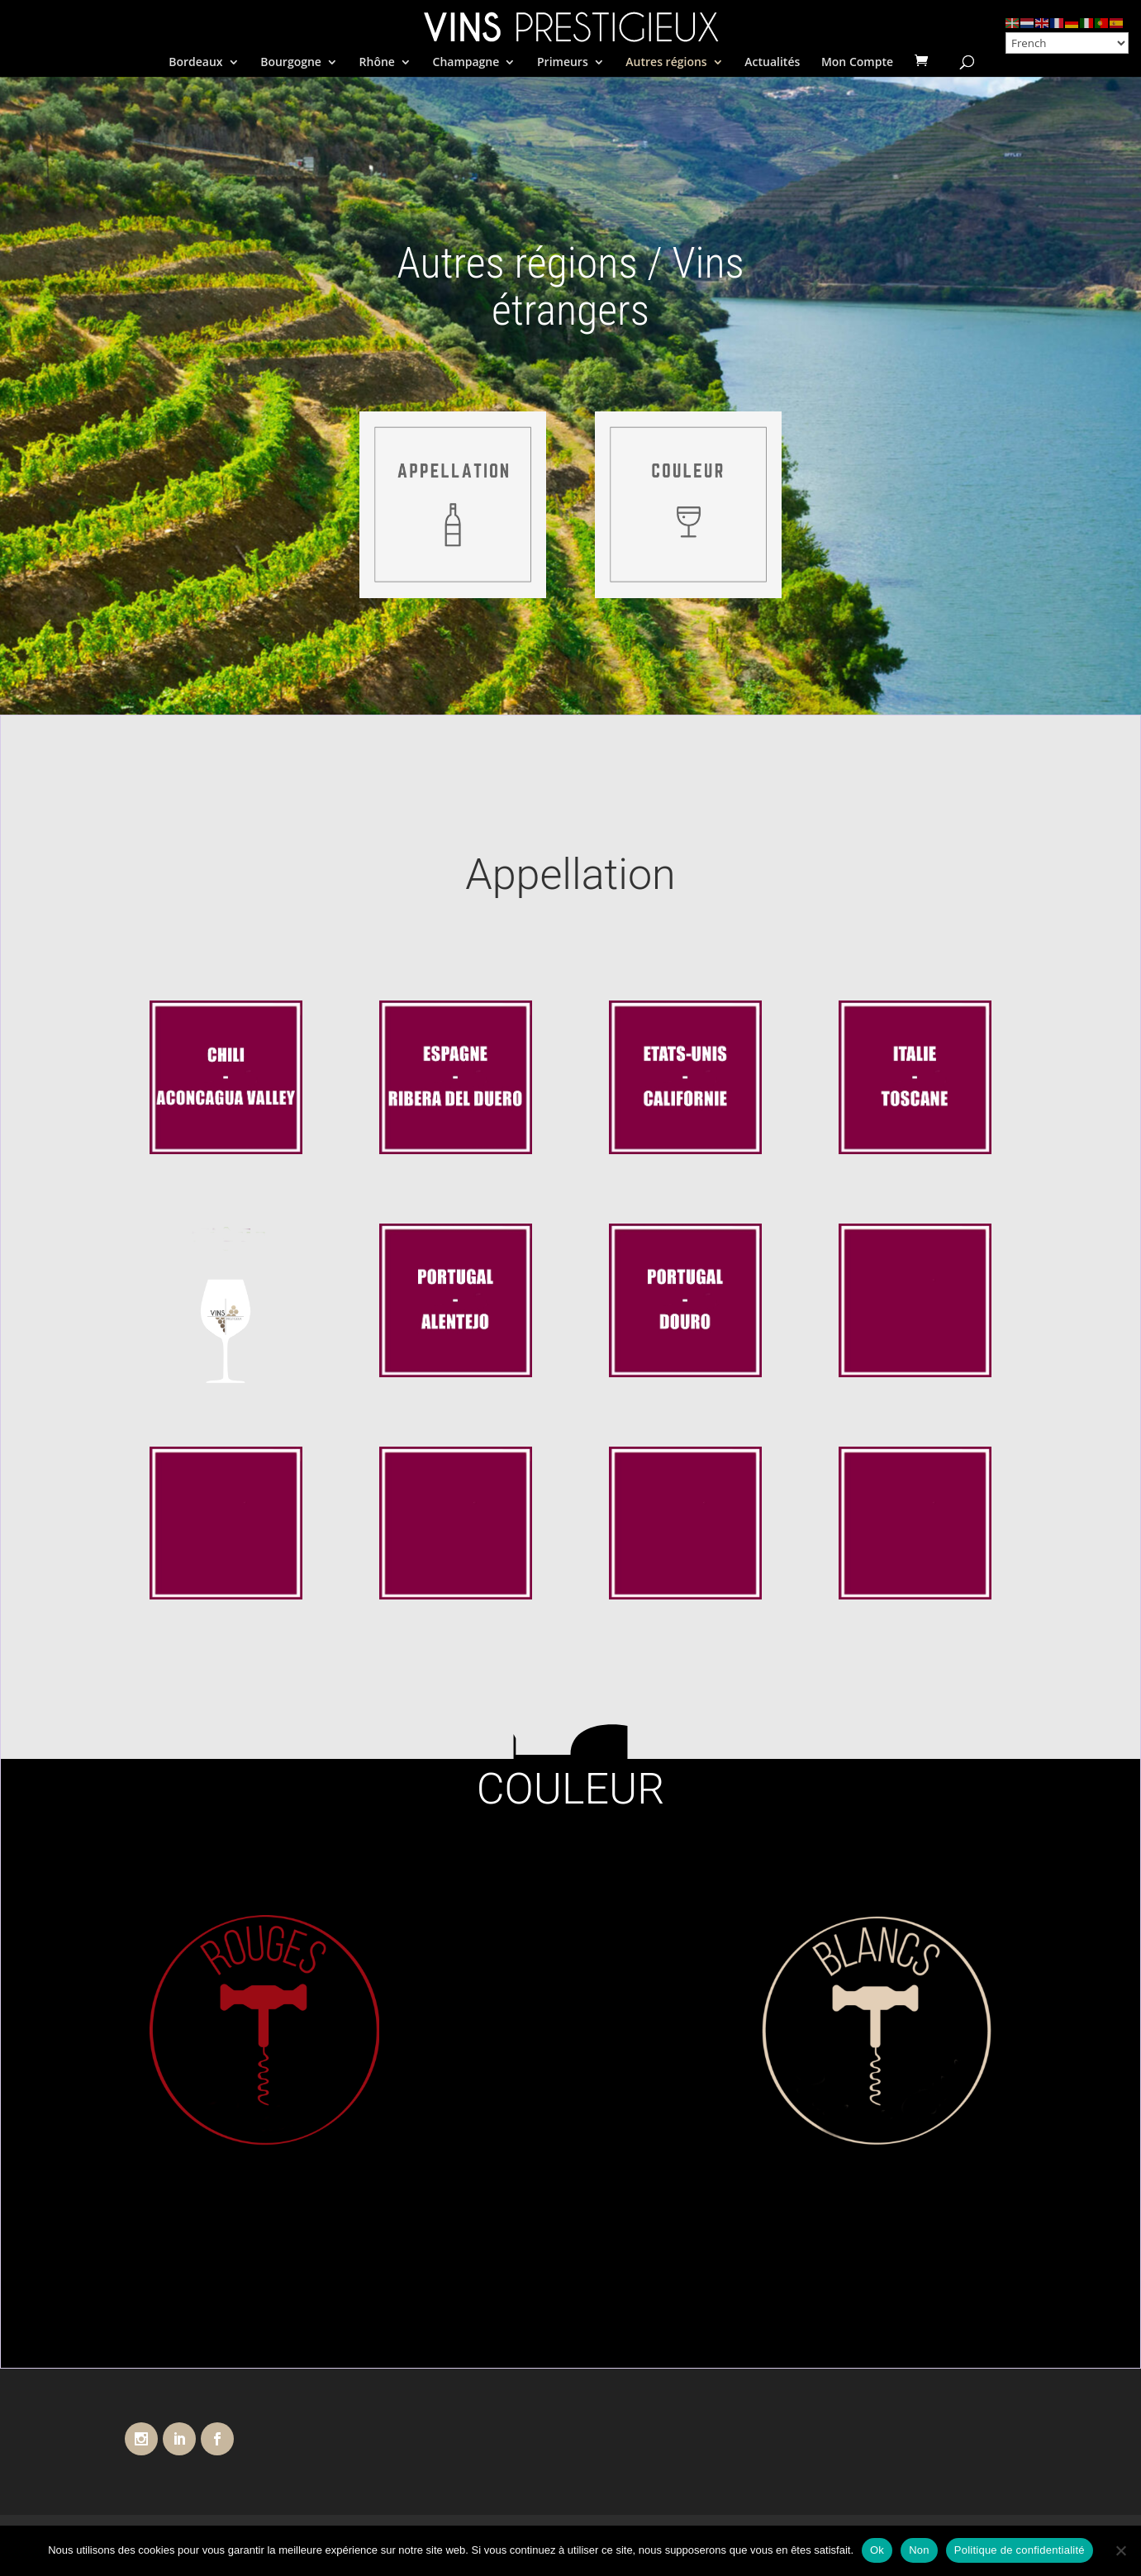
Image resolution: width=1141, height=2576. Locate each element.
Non (919, 2550)
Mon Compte (857, 62)
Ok (877, 2550)
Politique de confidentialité (1019, 2550)
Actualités (772, 62)
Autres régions (665, 62)
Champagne (466, 62)
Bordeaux (195, 62)
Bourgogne (290, 62)
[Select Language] (1067, 43)
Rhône (377, 62)
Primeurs (562, 62)
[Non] (1120, 2550)
